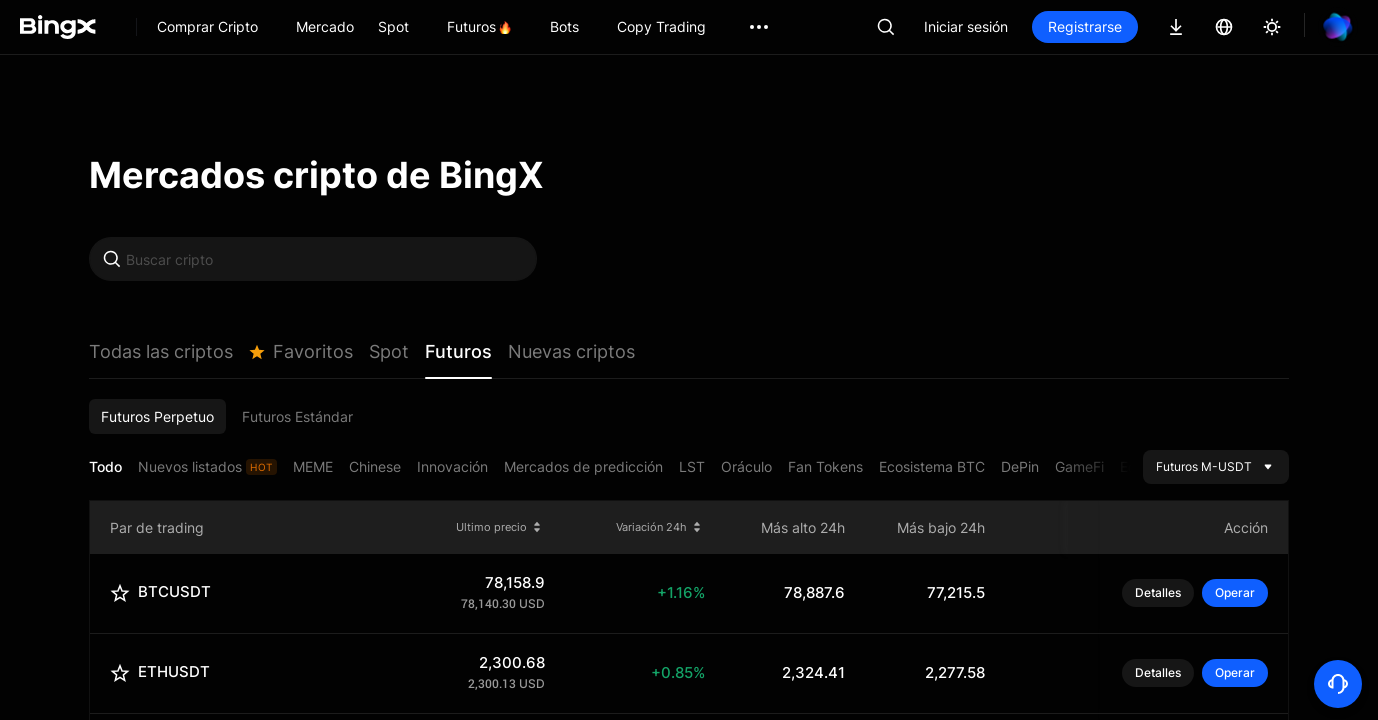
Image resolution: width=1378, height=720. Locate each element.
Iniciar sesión (966, 26)
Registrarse (1085, 26)
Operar (1235, 592)
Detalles (1158, 593)
